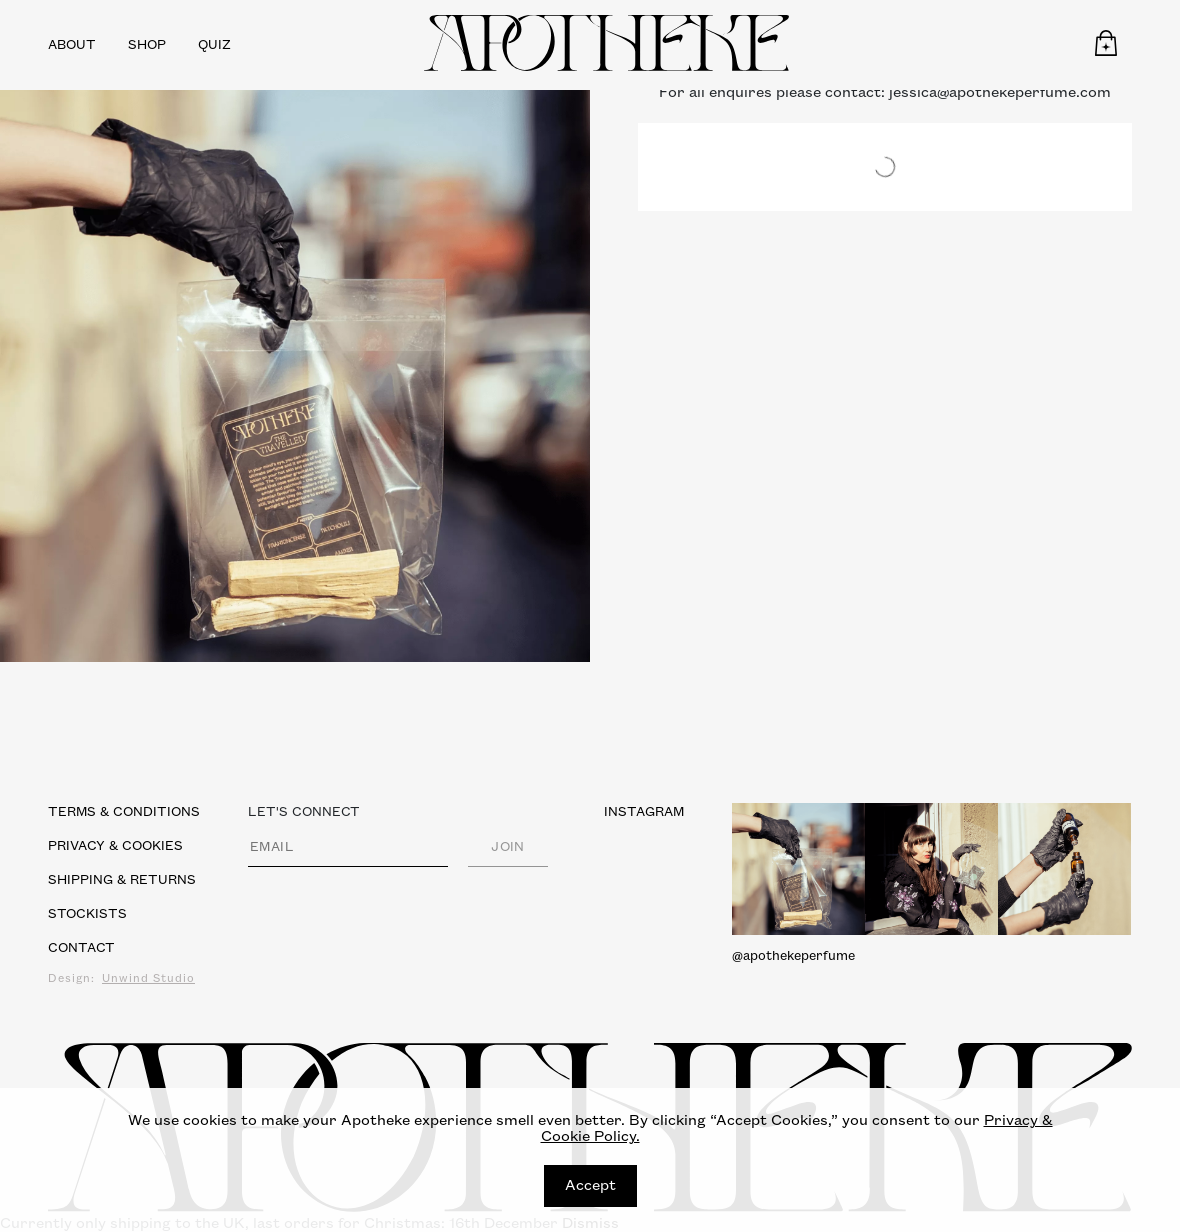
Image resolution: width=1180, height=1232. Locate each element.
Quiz (214, 45)
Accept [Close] (590, 1186)
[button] (1106, 43)
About (72, 45)
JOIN (508, 847)
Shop (147, 45)
